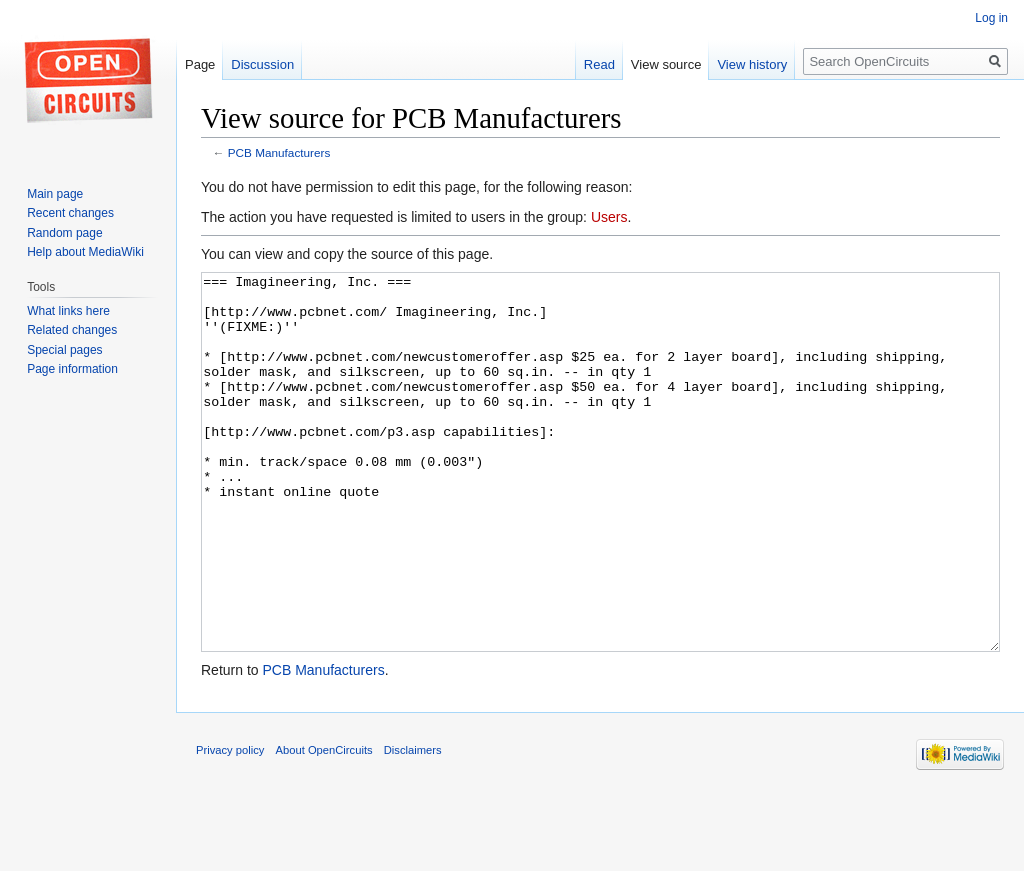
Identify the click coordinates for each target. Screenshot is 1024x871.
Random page (64, 233)
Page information (72, 369)
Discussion (262, 64)
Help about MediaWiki (85, 252)
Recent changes (70, 213)
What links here (68, 311)
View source (666, 64)
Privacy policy (230, 825)
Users (609, 217)
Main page (55, 194)
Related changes (72, 330)
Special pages (64, 350)
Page (200, 64)
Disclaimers (413, 825)
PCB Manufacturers (279, 152)
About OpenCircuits (324, 825)
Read (599, 64)
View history (752, 64)
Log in (991, 18)
